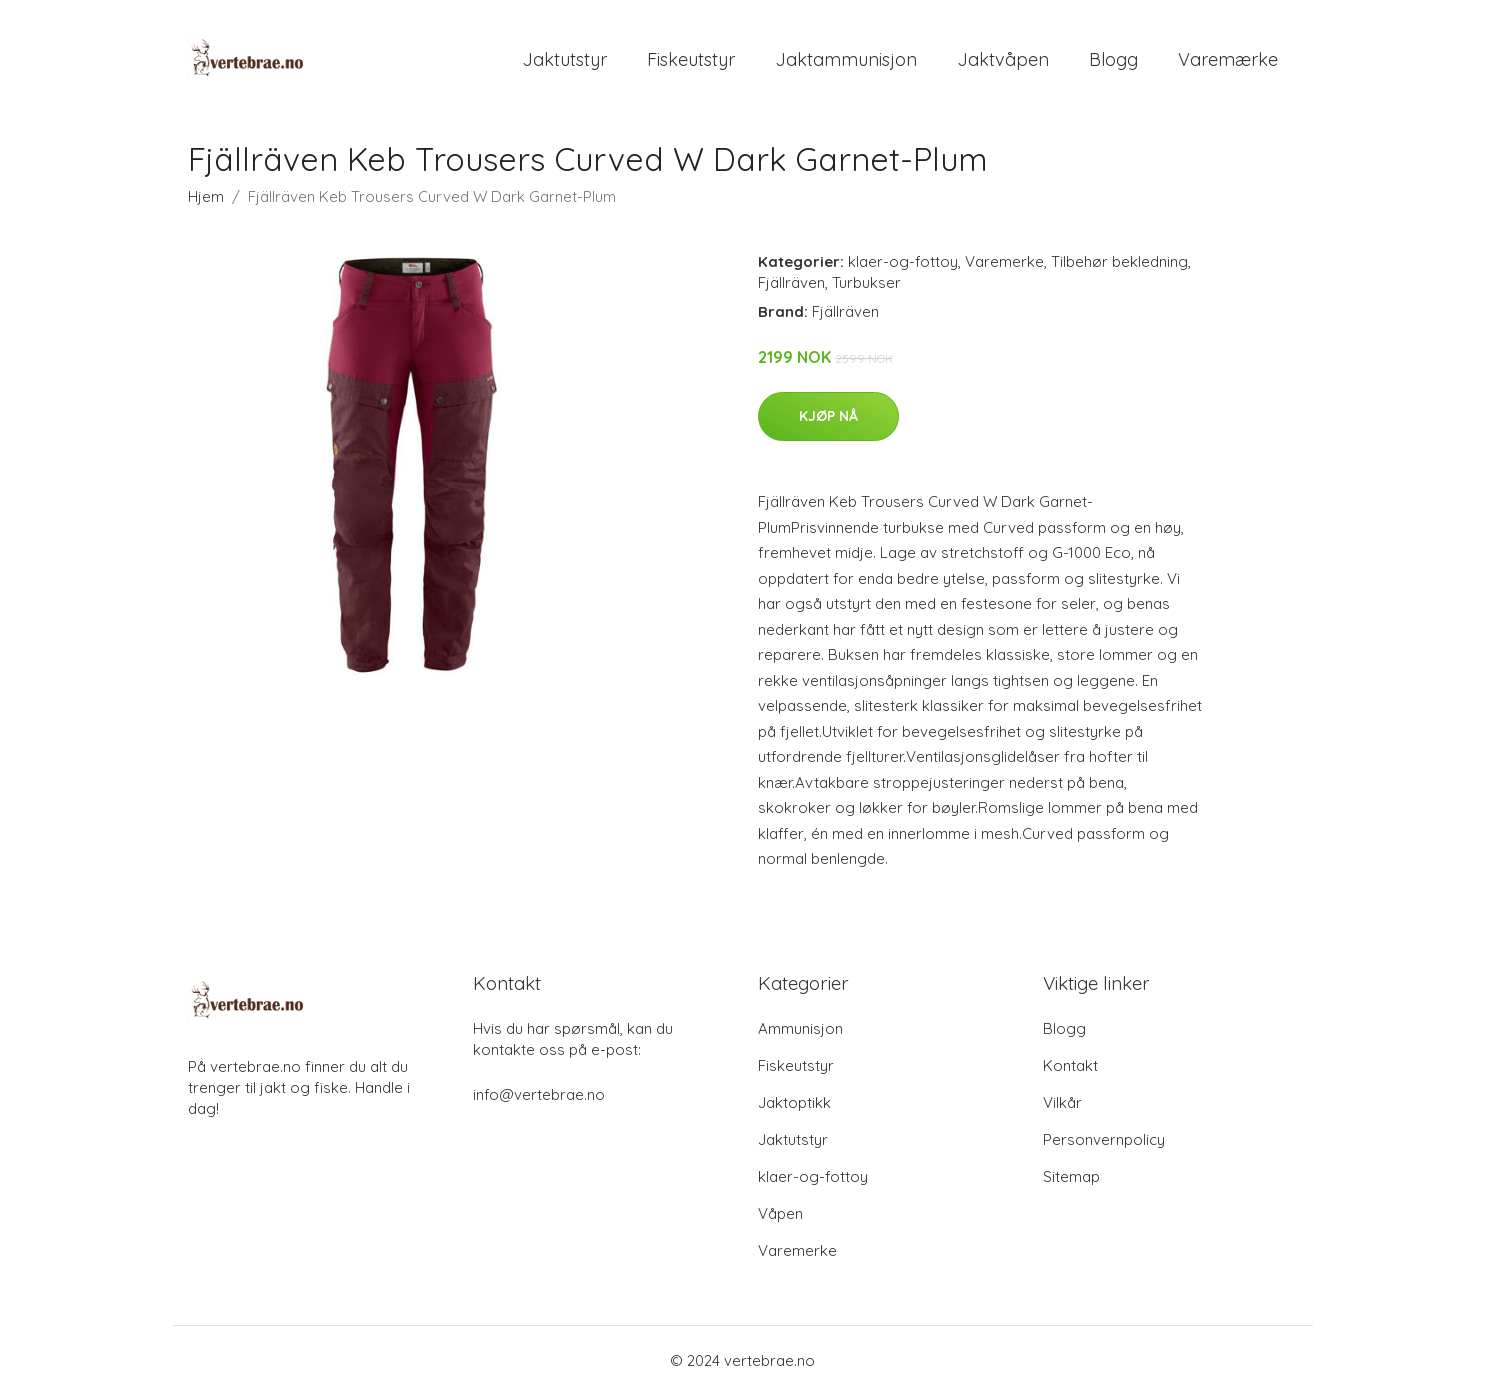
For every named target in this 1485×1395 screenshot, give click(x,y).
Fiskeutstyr (691, 59)
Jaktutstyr (564, 59)
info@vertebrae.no (539, 1094)
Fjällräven (791, 282)
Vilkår (1062, 1102)
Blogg (1113, 59)
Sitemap (1071, 1176)
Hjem (206, 196)
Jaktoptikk (794, 1102)
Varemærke (1228, 59)
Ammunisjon (800, 1028)
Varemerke (1004, 261)
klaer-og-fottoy (903, 261)
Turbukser (866, 282)
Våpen (780, 1213)
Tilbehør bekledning (1119, 261)
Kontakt (1070, 1065)
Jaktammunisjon (846, 59)
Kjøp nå (828, 416)
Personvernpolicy (1104, 1139)
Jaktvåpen (1003, 59)
